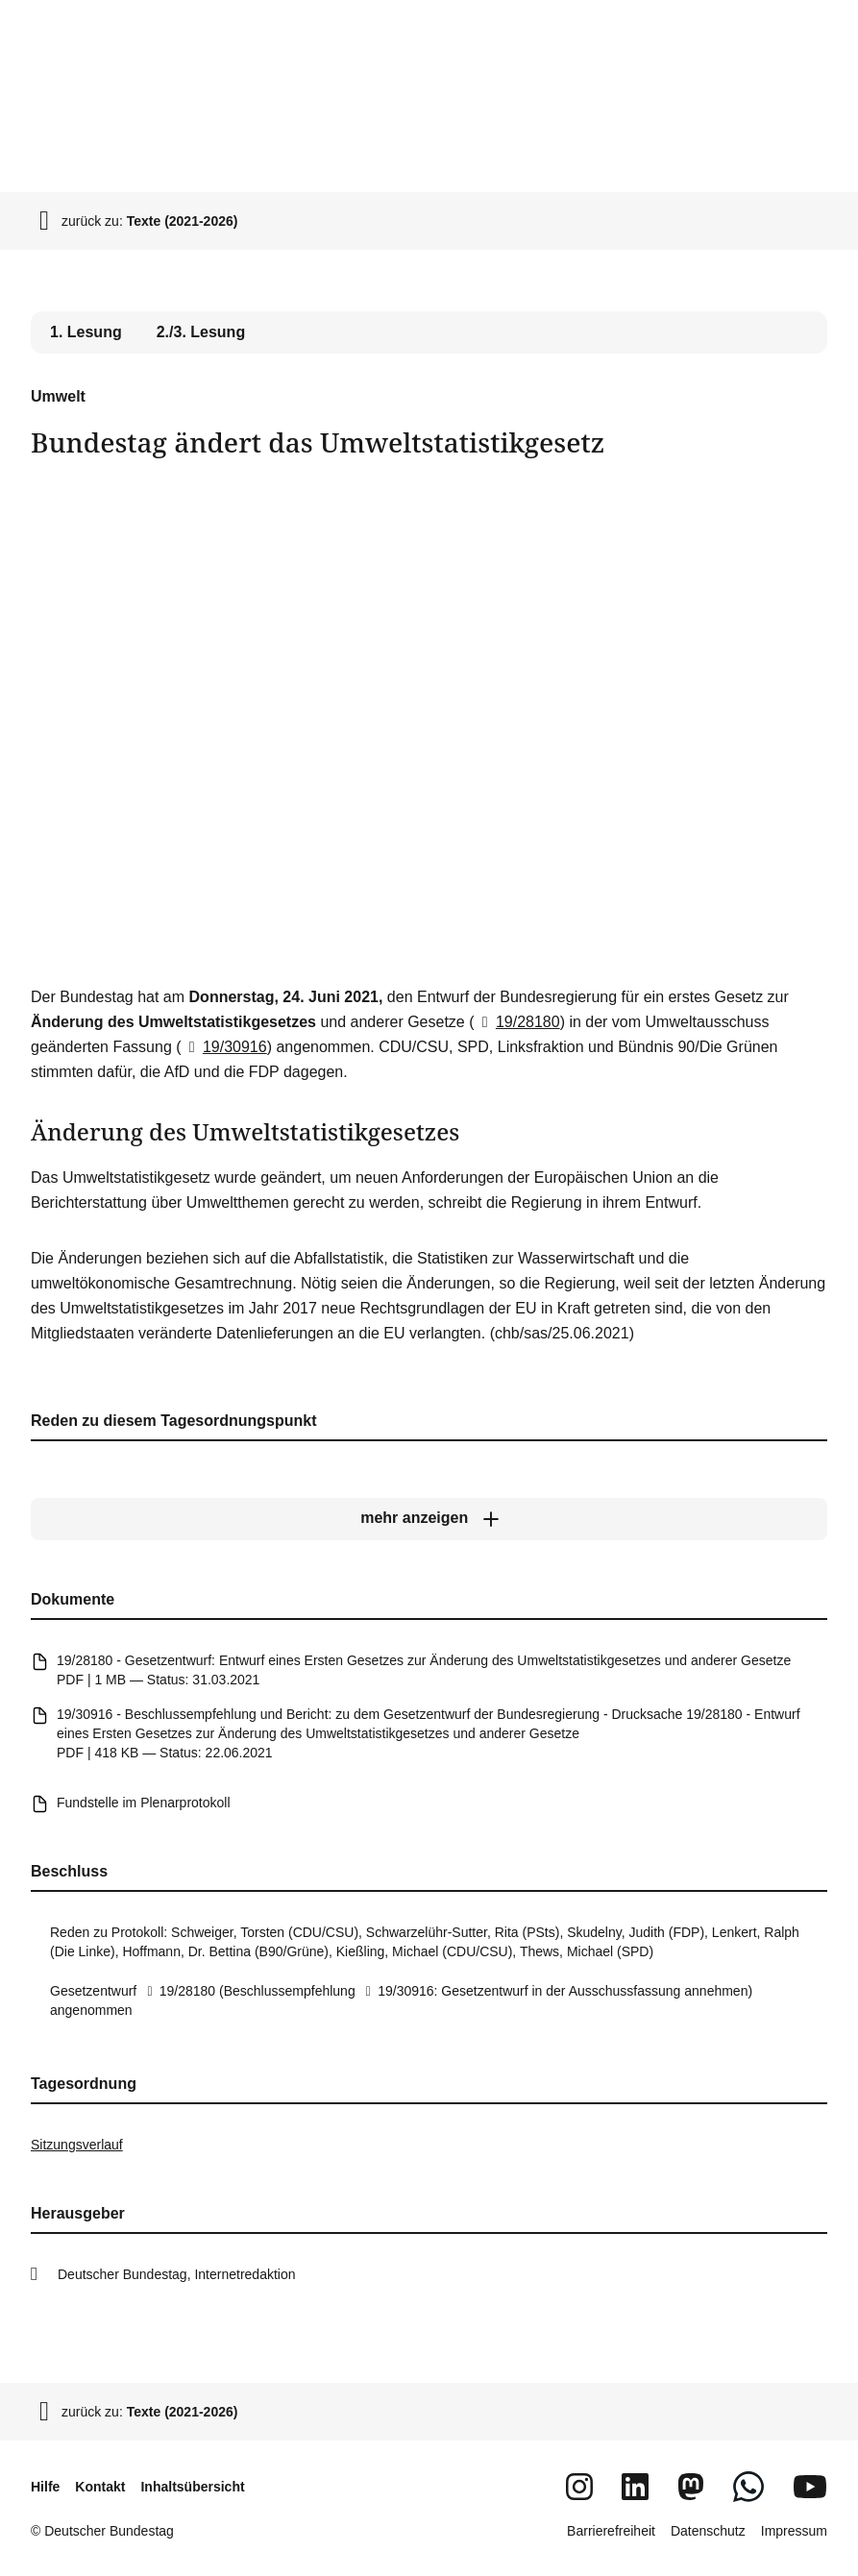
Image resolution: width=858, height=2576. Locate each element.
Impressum (794, 2531)
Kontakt (100, 2486)
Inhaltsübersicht (192, 2486)
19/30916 (224, 1047)
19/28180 (517, 1022)
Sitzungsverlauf (77, 2144)
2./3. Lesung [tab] (201, 332)
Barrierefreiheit (611, 2531)
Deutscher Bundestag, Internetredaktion (177, 2274)
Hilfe (45, 2486)
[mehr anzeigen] (429, 1519)
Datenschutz (708, 2531)
